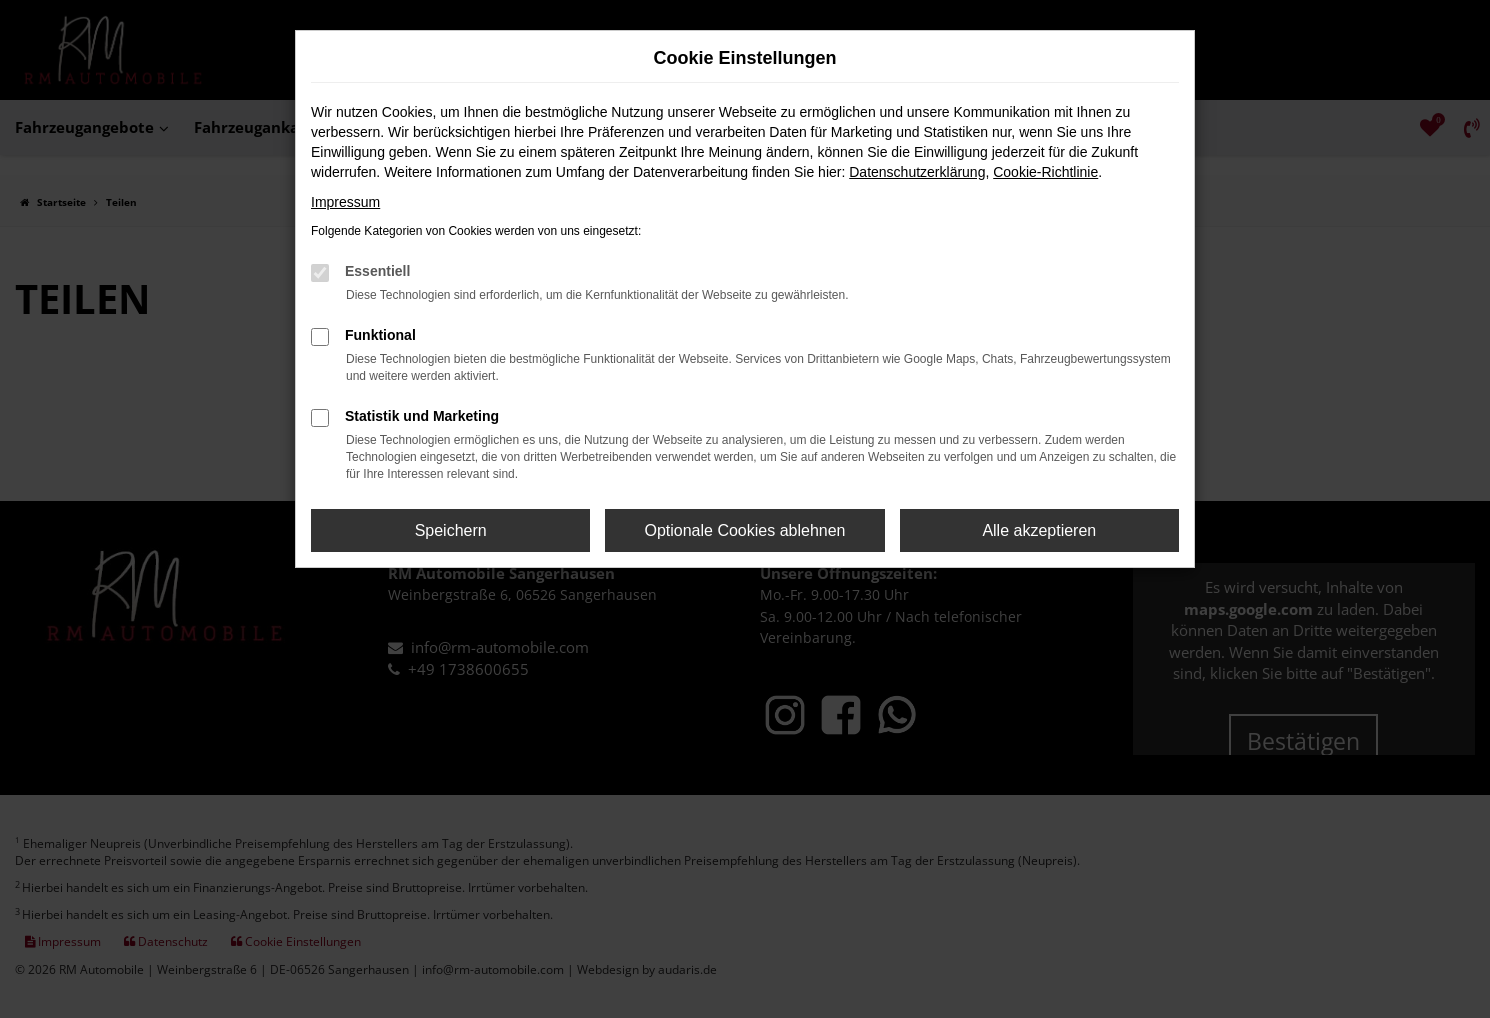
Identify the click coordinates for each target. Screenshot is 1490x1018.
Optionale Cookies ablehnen (744, 530)
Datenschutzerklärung (917, 172)
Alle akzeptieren (1039, 530)
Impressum (345, 202)
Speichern (451, 530)
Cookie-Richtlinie (1045, 172)
